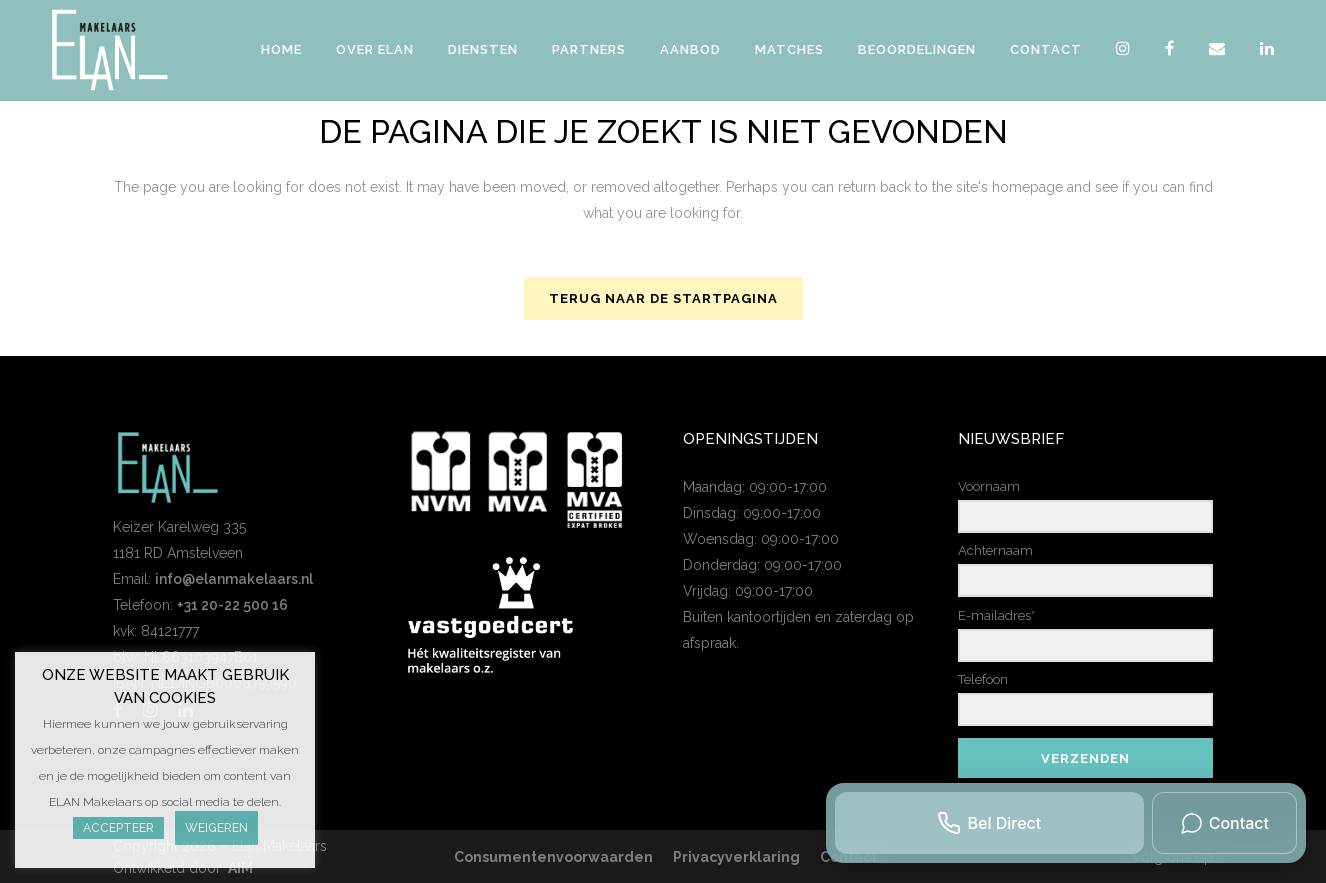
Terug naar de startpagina (663, 298)
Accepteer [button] (118, 828)
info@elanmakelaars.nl (234, 579)
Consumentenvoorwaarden (553, 857)
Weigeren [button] (216, 828)
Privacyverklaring (736, 857)
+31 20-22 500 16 (232, 605)
